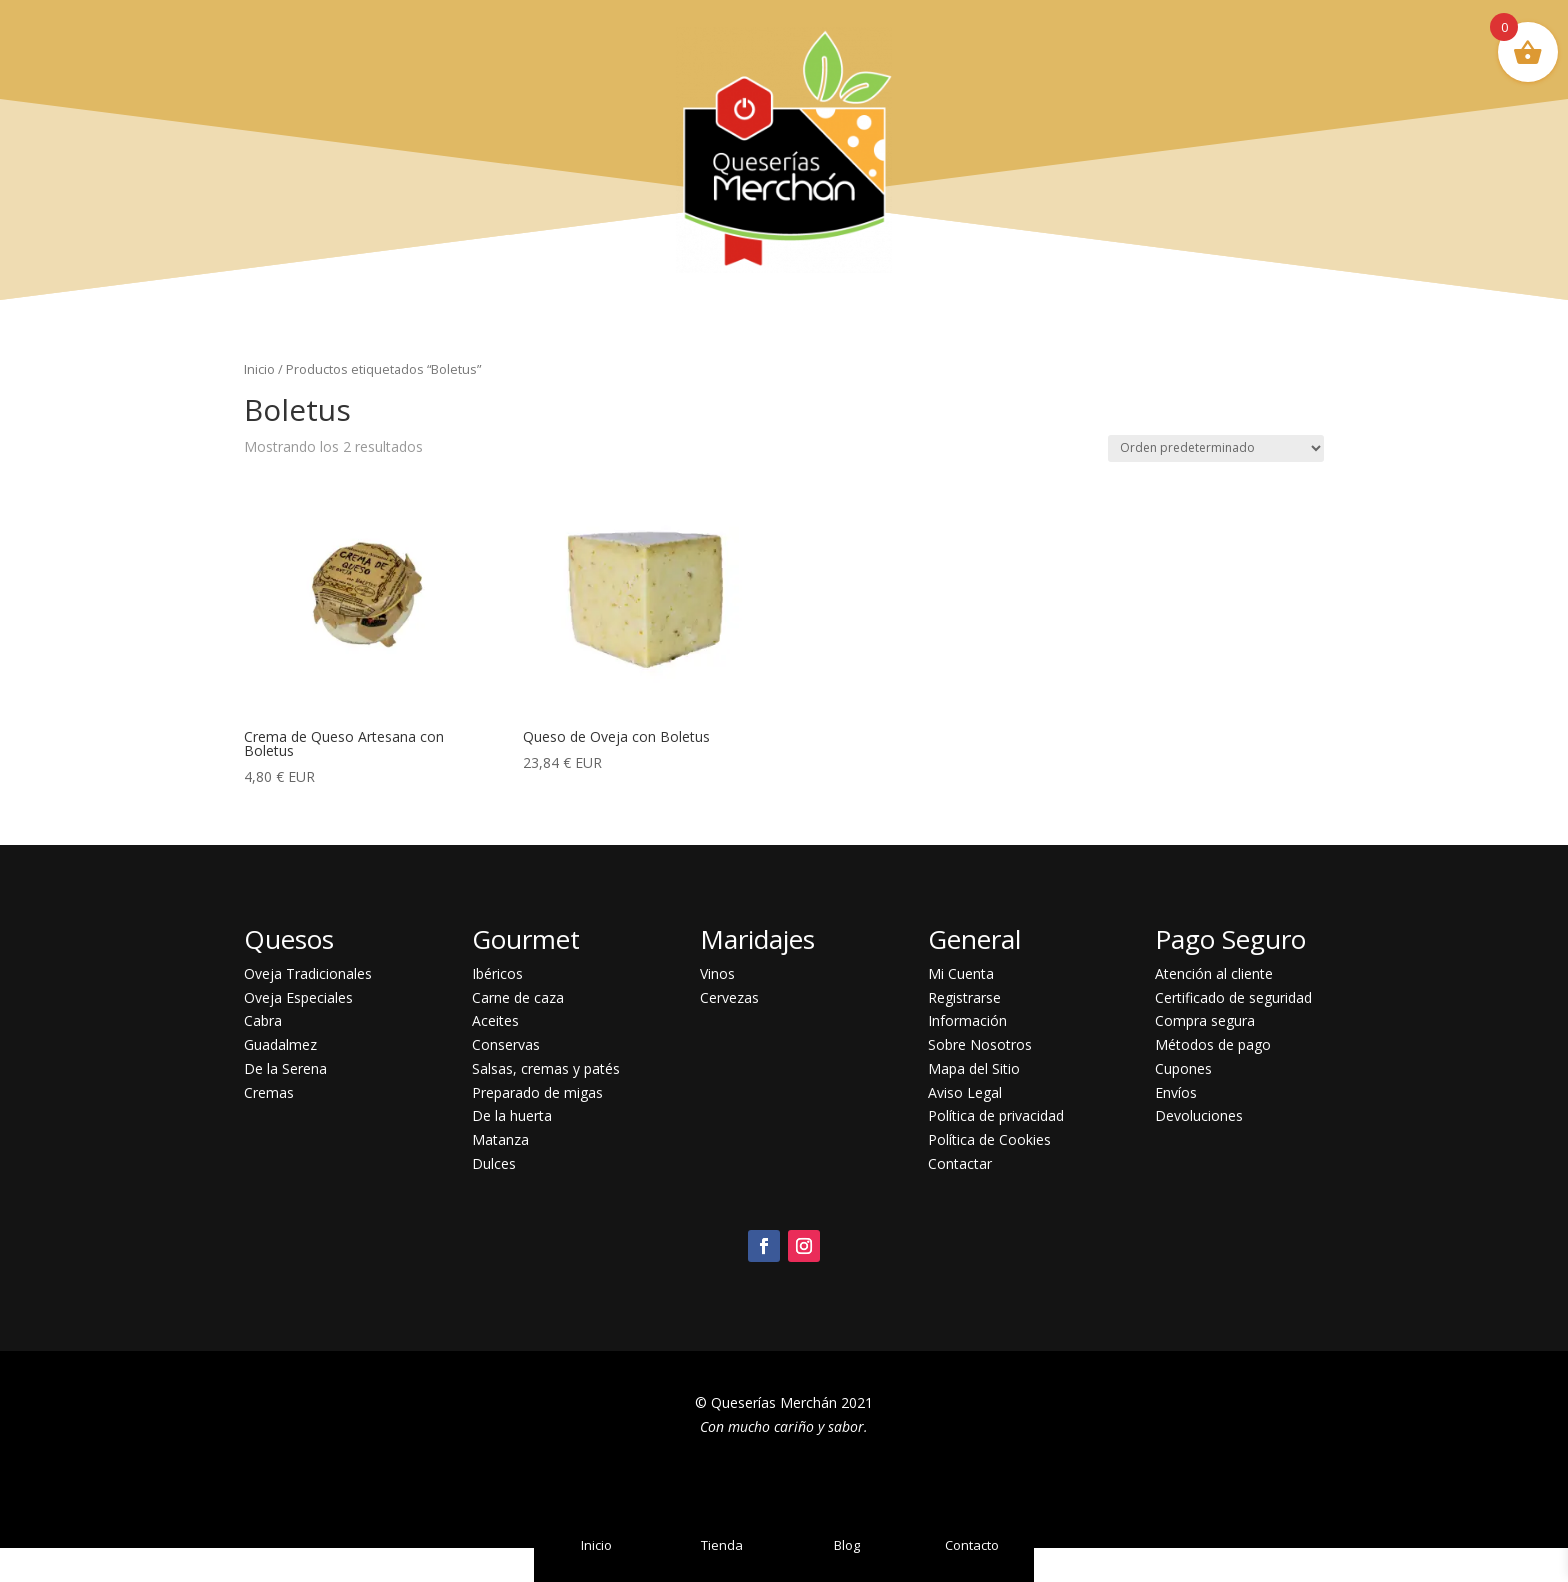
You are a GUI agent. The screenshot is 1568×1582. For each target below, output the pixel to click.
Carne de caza (518, 997)
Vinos (717, 973)
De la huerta (512, 1115)
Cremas (269, 1092)
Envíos (1176, 1092)
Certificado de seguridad (1233, 997)
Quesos (289, 939)
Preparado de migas (537, 1092)
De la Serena (285, 1068)
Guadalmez (280, 1044)
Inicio (259, 369)
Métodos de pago (1213, 1044)
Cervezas (729, 997)
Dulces (494, 1163)
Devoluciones (1199, 1115)
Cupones (1183, 1068)
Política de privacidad (996, 1115)
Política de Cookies (989, 1139)
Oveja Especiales (298, 997)
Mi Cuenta (961, 973)
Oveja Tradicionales (308, 973)
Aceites (495, 1020)
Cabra (263, 1020)
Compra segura (1205, 1020)
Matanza (500, 1139)
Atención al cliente (1214, 973)
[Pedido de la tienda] (1216, 448)
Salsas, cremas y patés (546, 1068)
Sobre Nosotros (980, 1044)
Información (967, 1020)
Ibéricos (497, 973)
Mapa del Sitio (974, 1068)
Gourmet (526, 939)
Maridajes (757, 939)
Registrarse (964, 997)
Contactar (960, 1163)
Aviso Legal (965, 1092)
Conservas (506, 1044)
